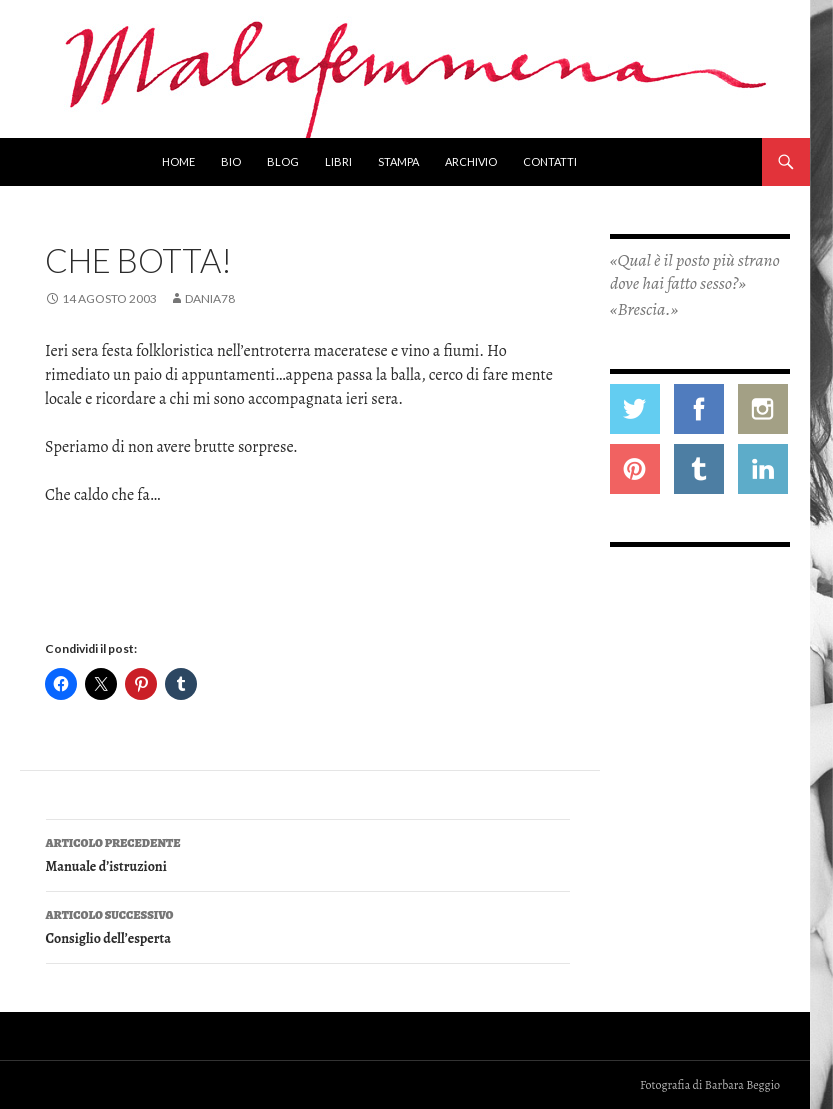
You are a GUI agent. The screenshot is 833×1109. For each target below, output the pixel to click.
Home (178, 161)
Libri (338, 161)
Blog (283, 161)
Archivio (471, 161)
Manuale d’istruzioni (308, 853)
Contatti (550, 161)
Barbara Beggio (742, 1085)
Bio (231, 161)
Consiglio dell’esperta (308, 925)
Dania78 (210, 298)
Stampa (398, 161)
